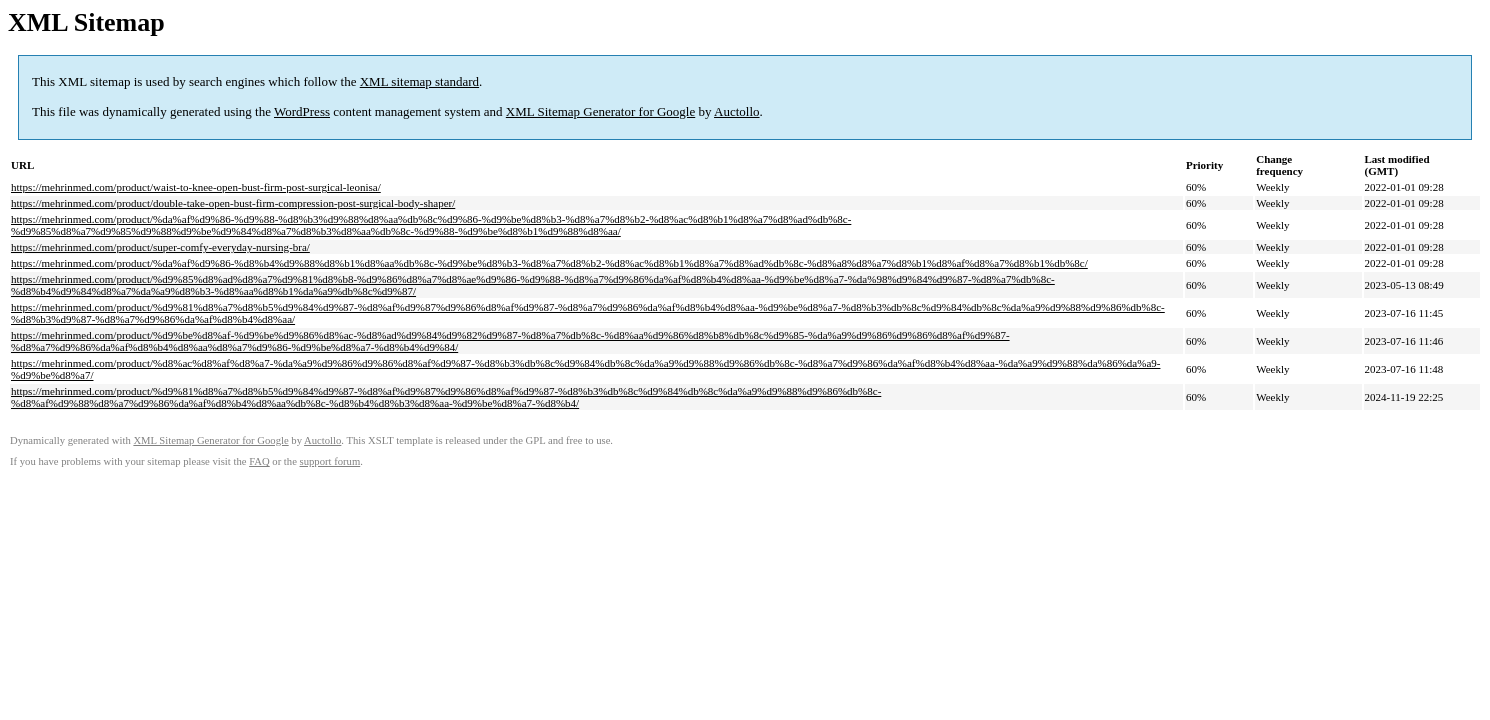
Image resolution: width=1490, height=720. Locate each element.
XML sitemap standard (419, 81)
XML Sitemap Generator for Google (600, 111)
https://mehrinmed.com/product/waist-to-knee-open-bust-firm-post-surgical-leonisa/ (196, 187)
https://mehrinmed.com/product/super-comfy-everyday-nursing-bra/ (160, 247)
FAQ (259, 461)
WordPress (302, 111)
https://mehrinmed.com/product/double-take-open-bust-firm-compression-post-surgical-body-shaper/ (233, 203)
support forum (330, 461)
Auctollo (737, 111)
